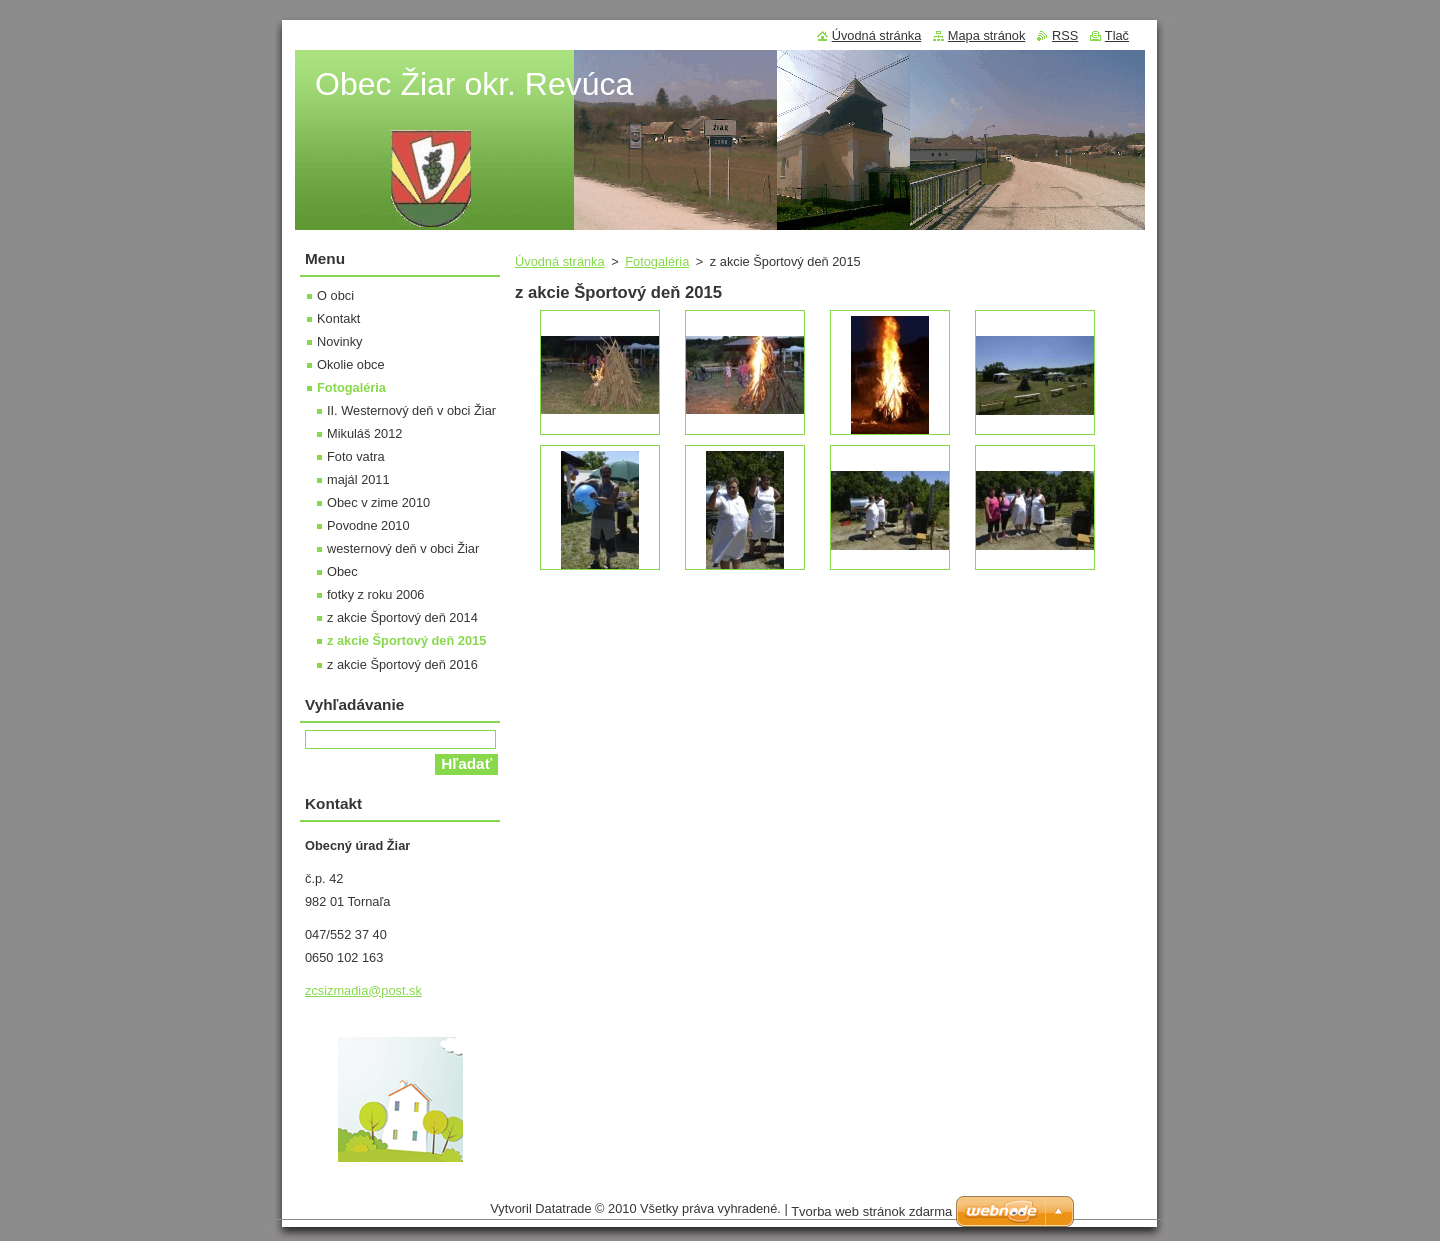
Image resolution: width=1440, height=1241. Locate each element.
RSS (1065, 35)
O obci (335, 295)
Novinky (340, 341)
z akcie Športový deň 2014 (402, 617)
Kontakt (338, 318)
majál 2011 (358, 479)
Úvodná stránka (560, 261)
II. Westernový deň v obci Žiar (411, 410)
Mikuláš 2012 (364, 433)
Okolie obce (351, 364)
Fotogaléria (657, 261)
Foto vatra (356, 456)
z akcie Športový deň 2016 (402, 664)
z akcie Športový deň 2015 (406, 640)
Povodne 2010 (368, 525)
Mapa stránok (987, 35)
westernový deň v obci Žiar (403, 548)
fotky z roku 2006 (375, 594)
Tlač (1117, 35)
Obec (342, 571)
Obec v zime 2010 (378, 502)
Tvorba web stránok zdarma (871, 1211)
